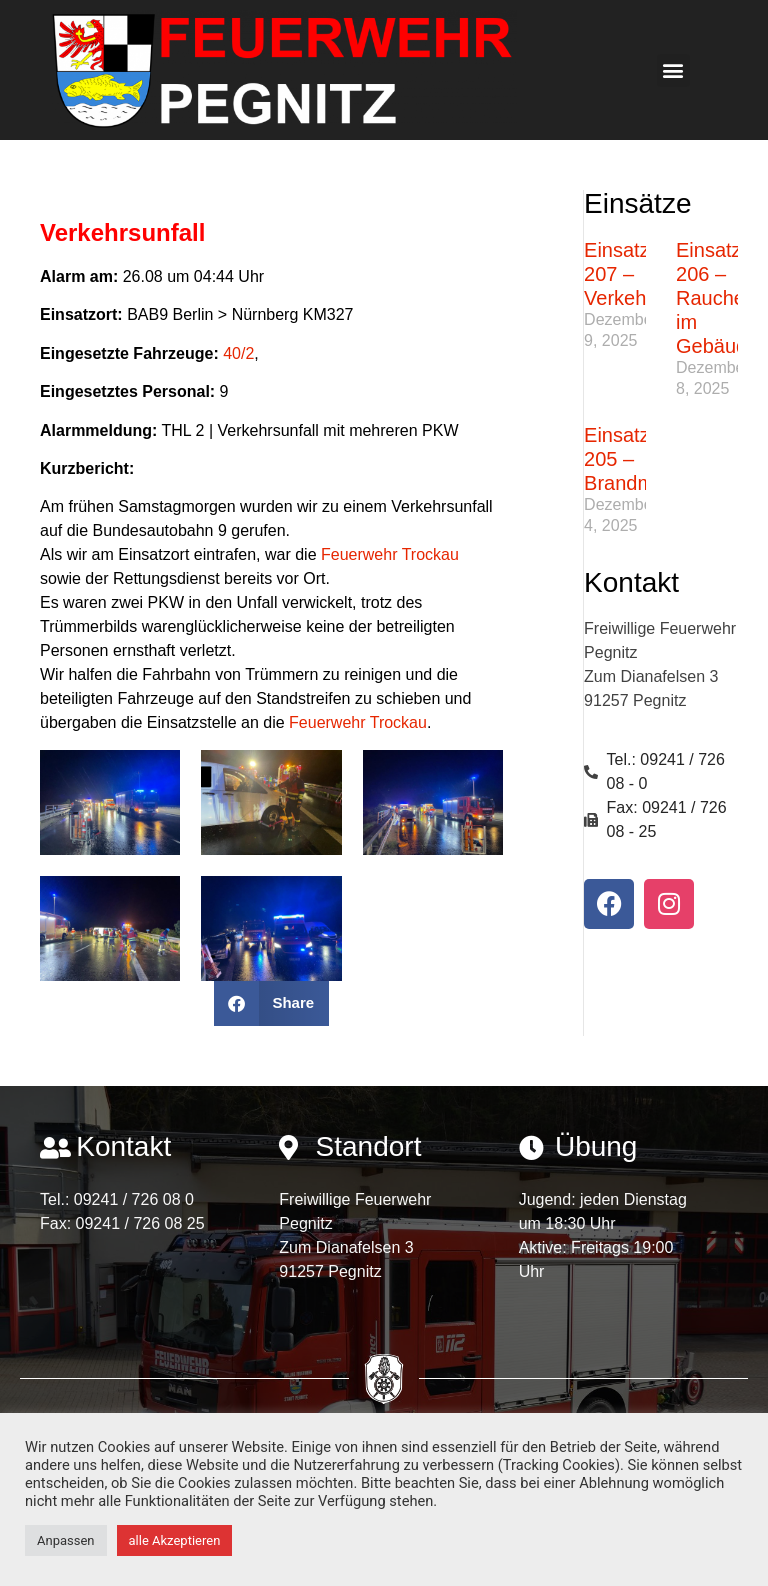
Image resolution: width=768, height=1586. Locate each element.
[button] (673, 70)
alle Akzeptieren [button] (175, 1540)
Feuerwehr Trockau (390, 554)
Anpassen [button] (66, 1540)
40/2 (238, 353)
